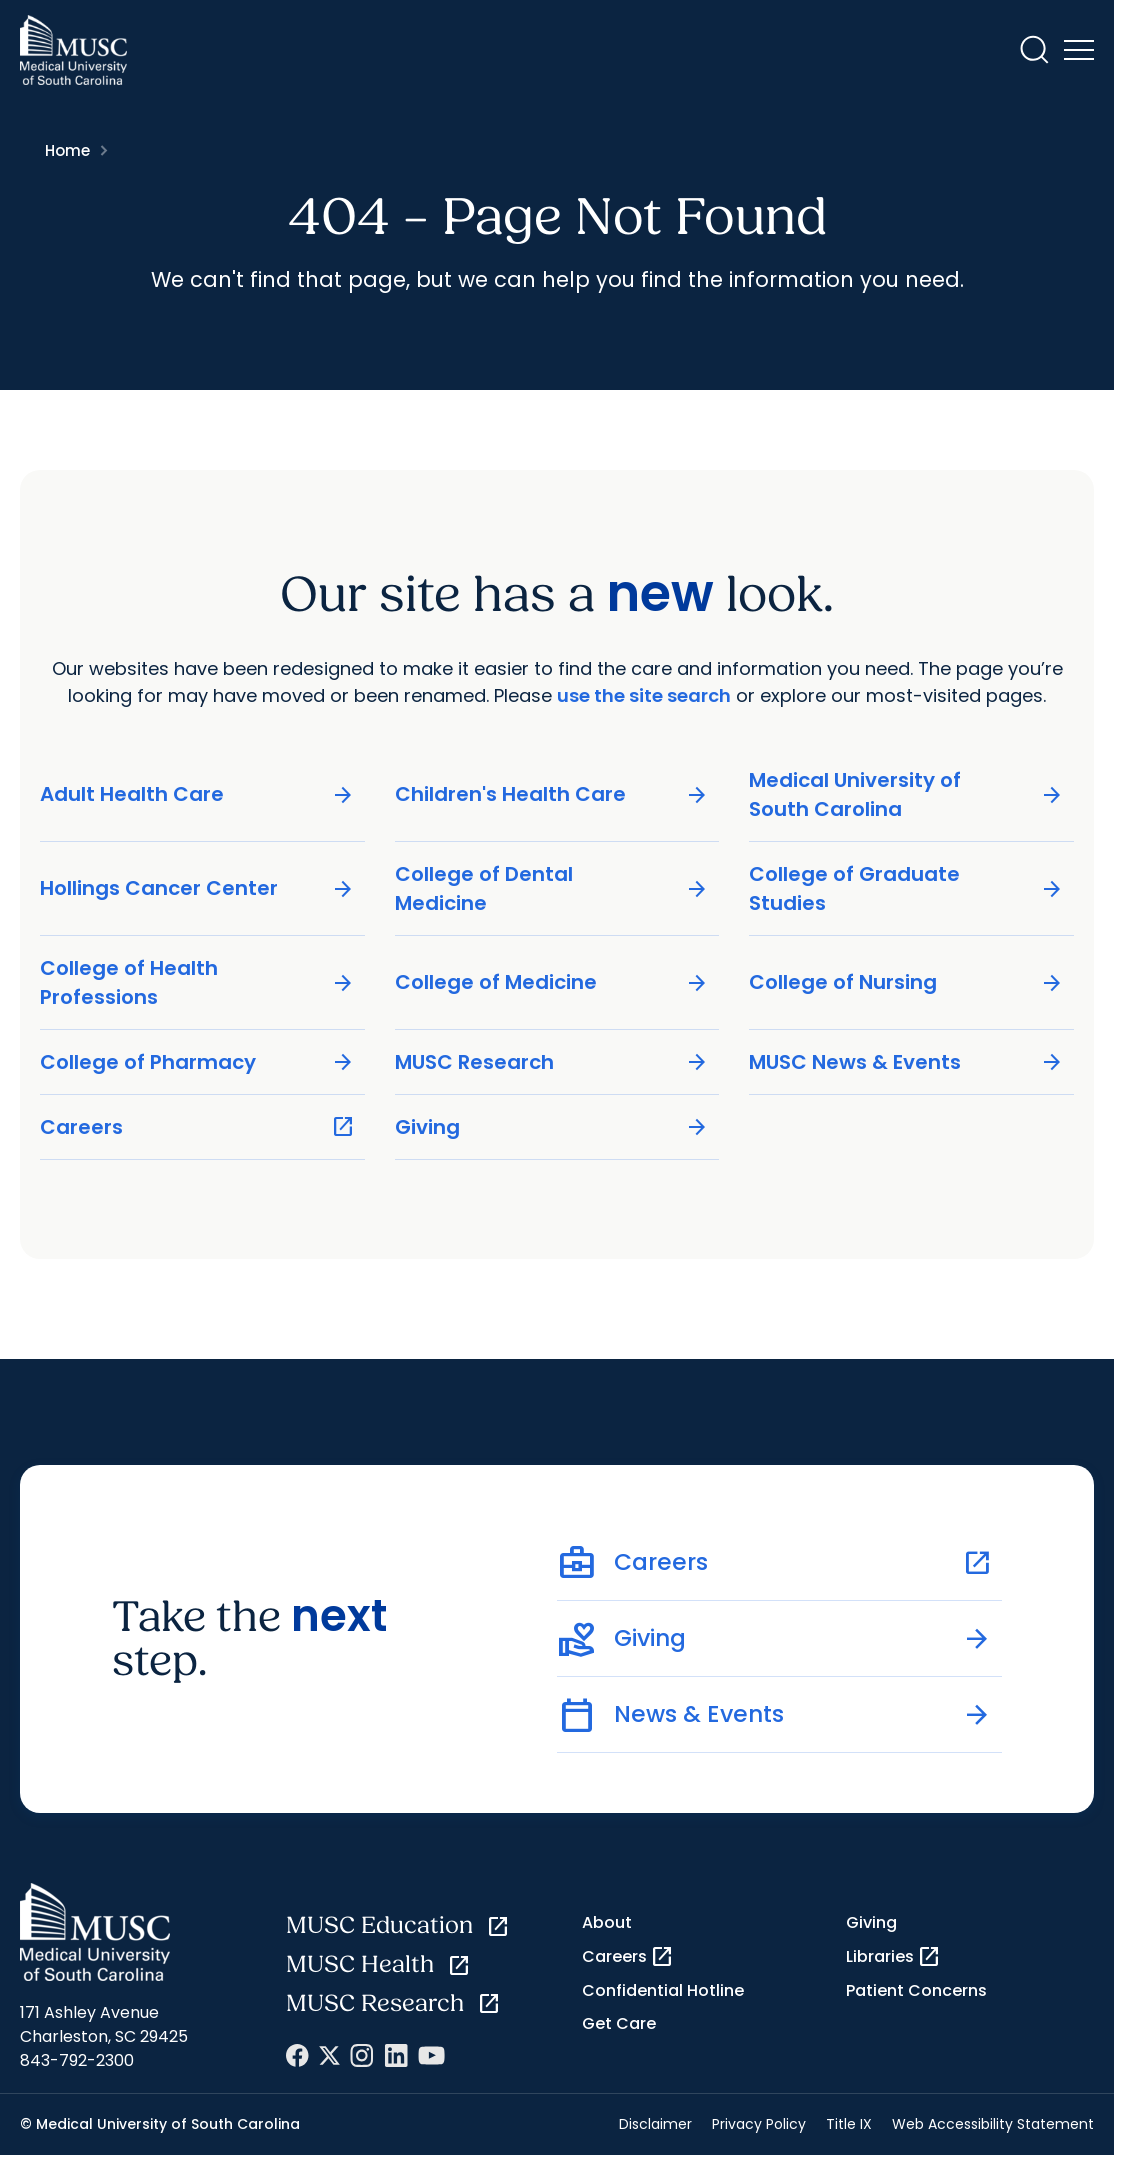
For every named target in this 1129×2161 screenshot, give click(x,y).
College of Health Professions (197, 981)
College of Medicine (552, 982)
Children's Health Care (552, 794)
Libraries (893, 1957)
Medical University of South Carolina (906, 793)
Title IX (849, 2124)
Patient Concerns (916, 1990)
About (607, 1922)
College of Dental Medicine (552, 887)
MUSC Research (552, 1061)
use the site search (644, 695)
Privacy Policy (759, 2124)
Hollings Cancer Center (197, 888)
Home (67, 150)
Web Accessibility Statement (993, 2124)
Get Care (619, 2023)
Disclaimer (655, 2124)
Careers (197, 1126)
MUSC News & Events (906, 1061)
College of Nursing (906, 982)
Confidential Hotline (663, 1990)
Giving (552, 1126)
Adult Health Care (197, 794)
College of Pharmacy (197, 1061)
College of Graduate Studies (906, 887)
